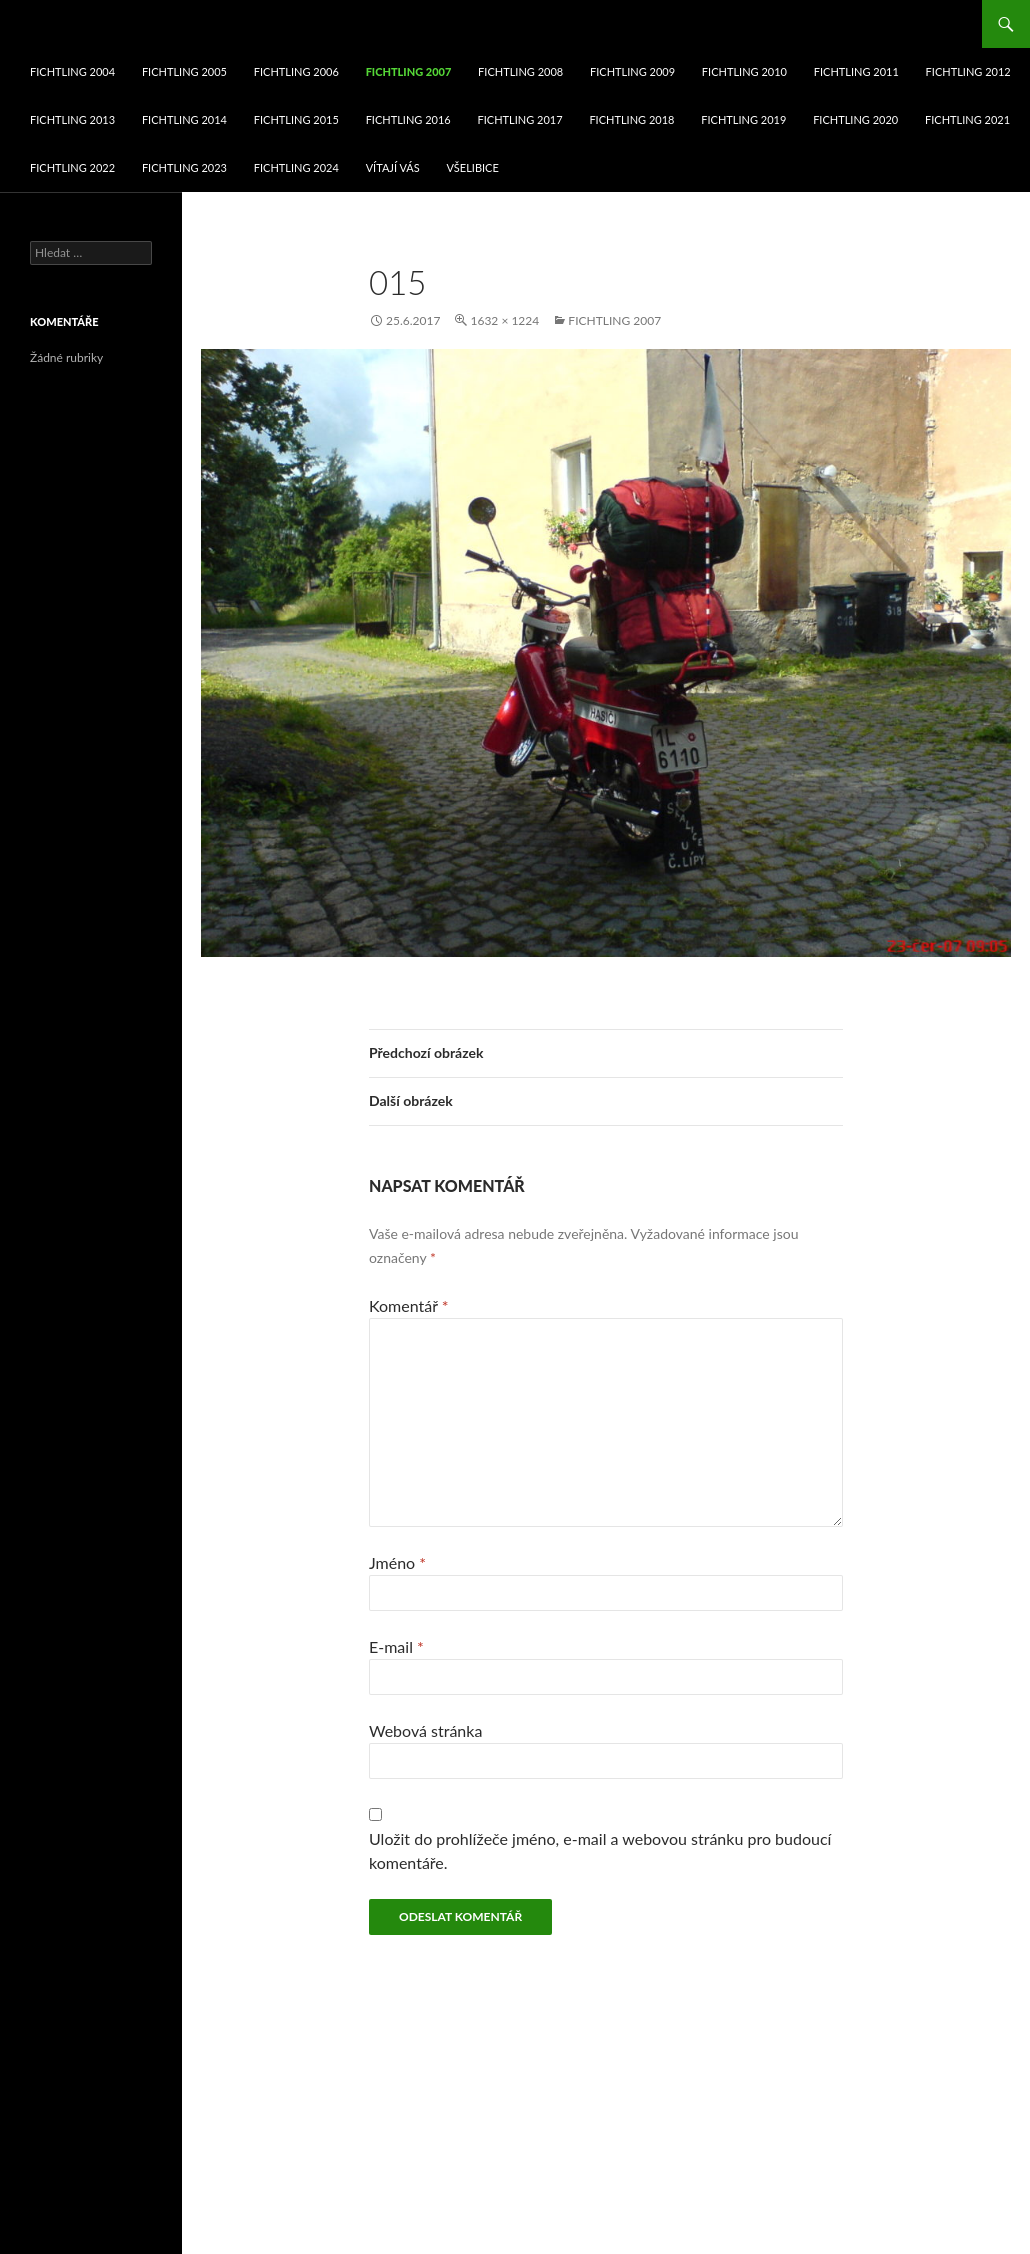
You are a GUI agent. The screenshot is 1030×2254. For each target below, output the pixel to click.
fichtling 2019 (743, 119)
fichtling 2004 (72, 71)
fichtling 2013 (72, 119)
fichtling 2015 (296, 119)
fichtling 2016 (408, 119)
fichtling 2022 (72, 167)
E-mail (396, 1646)
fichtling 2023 (184, 167)
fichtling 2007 (409, 71)
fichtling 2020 (855, 119)
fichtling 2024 (296, 167)
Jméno (397, 1562)
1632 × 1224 (504, 320)
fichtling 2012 (968, 71)
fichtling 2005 (184, 71)
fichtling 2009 (632, 71)
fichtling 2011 (856, 71)
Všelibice (473, 167)
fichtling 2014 (184, 119)
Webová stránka (425, 1730)
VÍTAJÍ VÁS (393, 167)
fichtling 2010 (744, 71)
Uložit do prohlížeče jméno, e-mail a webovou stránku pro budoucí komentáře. (600, 1850)
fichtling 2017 (520, 119)
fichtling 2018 (631, 119)
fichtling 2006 (296, 71)
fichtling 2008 (520, 71)
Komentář (409, 1305)
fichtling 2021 (967, 119)
